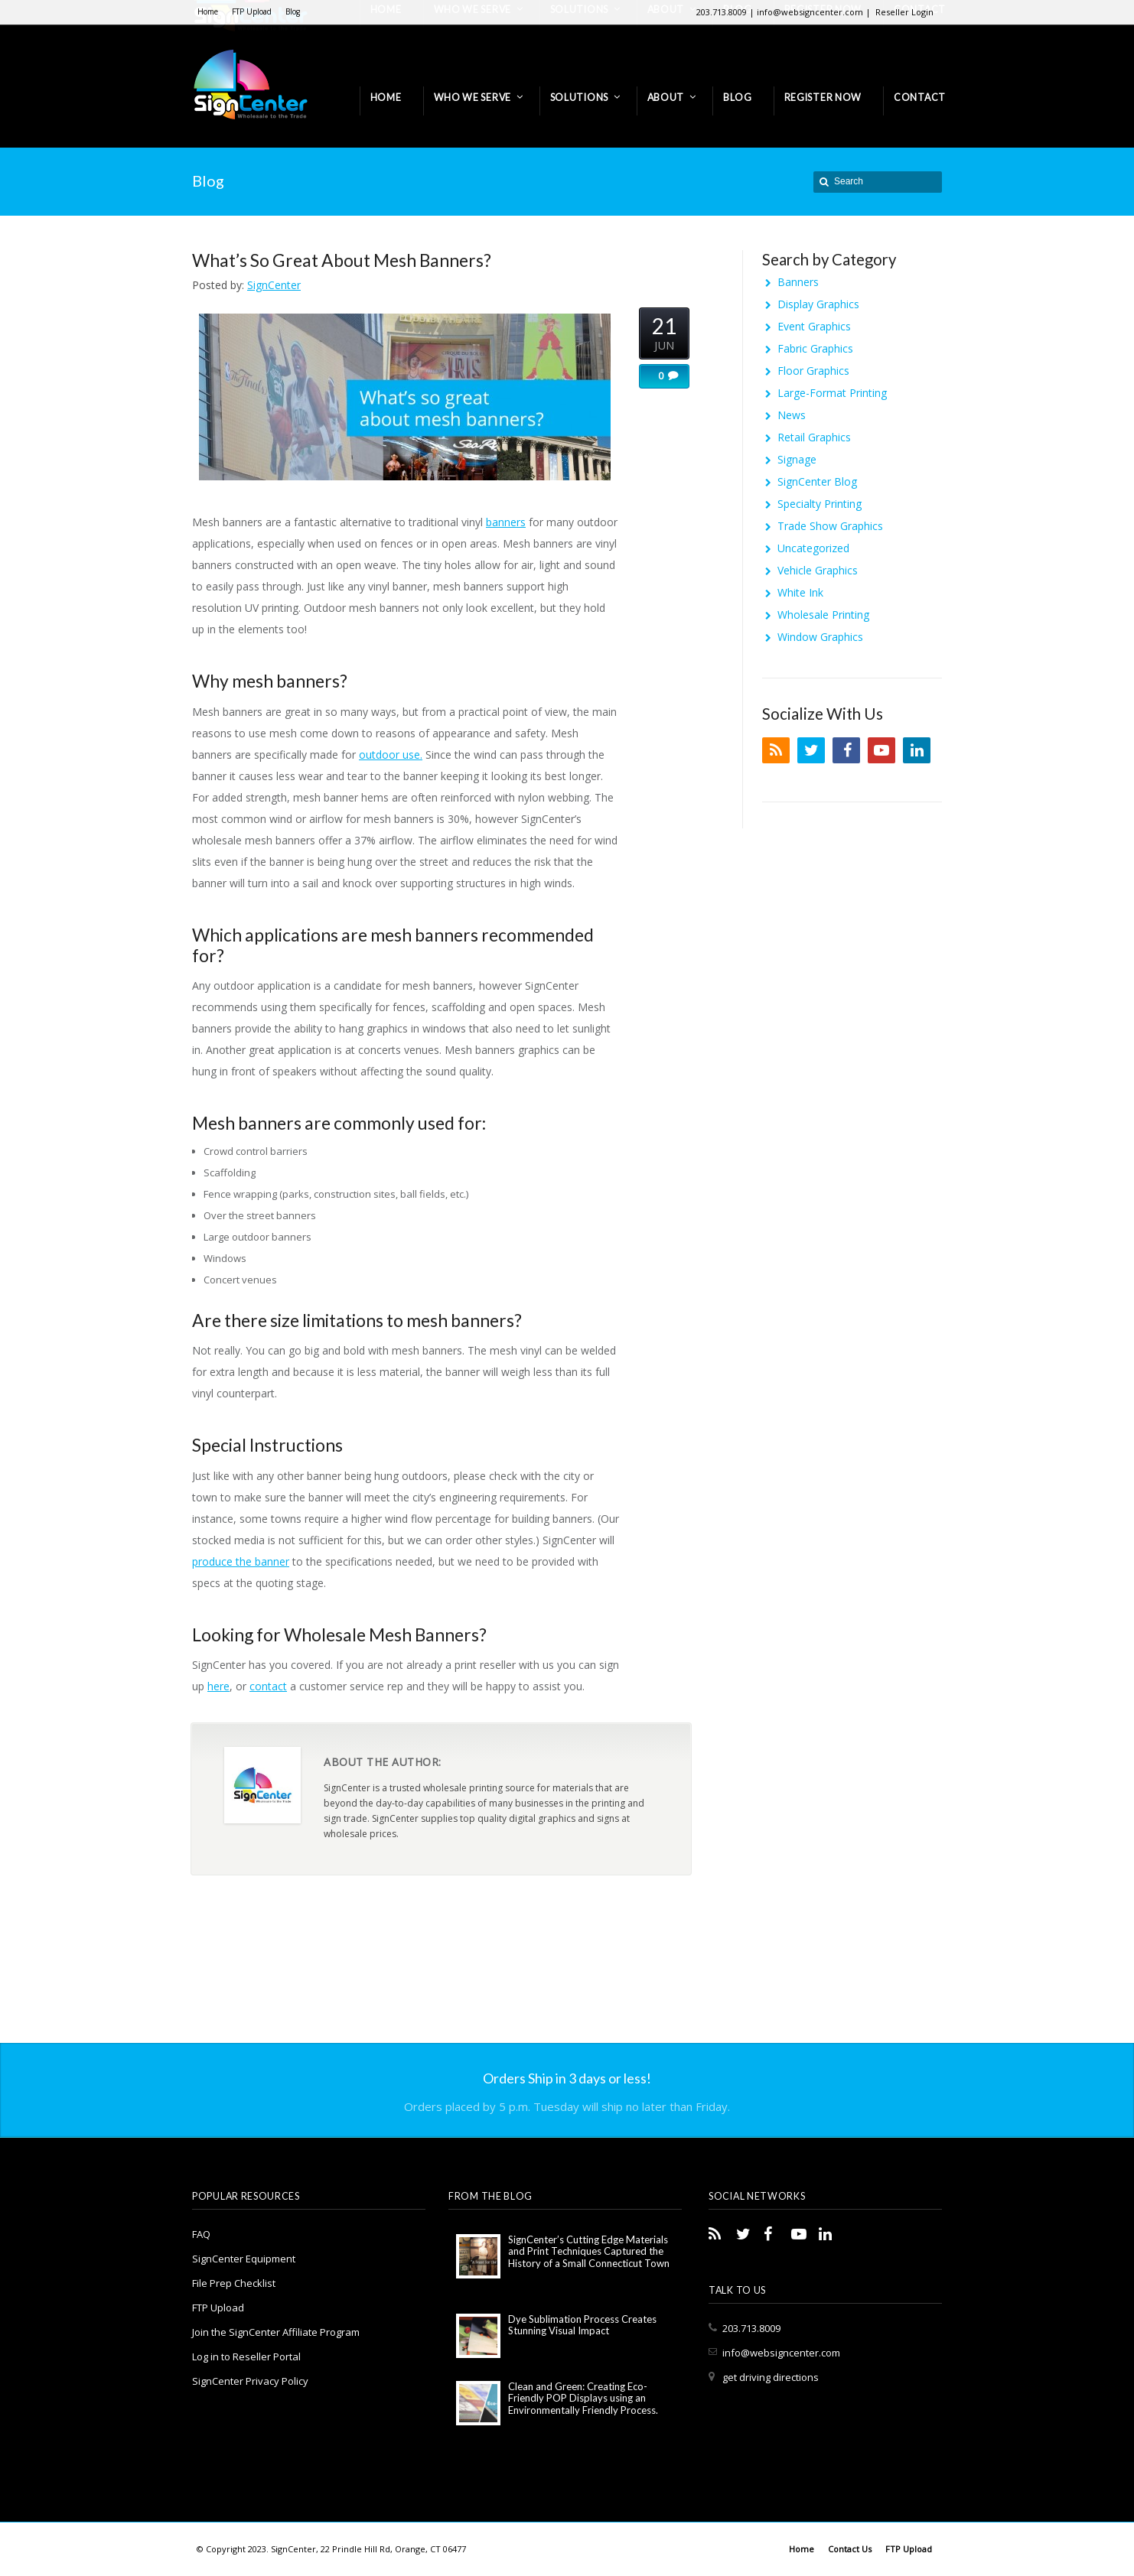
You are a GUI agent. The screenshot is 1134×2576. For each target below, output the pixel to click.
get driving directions (770, 2377)
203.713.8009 (751, 2328)
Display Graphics (818, 304)
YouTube (881, 750)
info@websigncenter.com (781, 2353)
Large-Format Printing (832, 392)
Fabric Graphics (815, 348)
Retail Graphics (814, 437)
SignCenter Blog (817, 481)
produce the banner (240, 1561)
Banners (798, 282)
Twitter (811, 750)
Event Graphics (814, 326)
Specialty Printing (819, 503)
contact (268, 1686)
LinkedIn (916, 750)
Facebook (846, 750)
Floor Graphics (813, 370)
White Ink (800, 592)
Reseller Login (904, 12)
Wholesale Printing (823, 614)
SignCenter (274, 285)
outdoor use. (390, 754)
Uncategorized (813, 548)
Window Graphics (820, 636)
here (218, 1686)
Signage (796, 459)
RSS (776, 750)
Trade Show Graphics (830, 526)
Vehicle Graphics (817, 570)
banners (506, 522)
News (791, 415)
